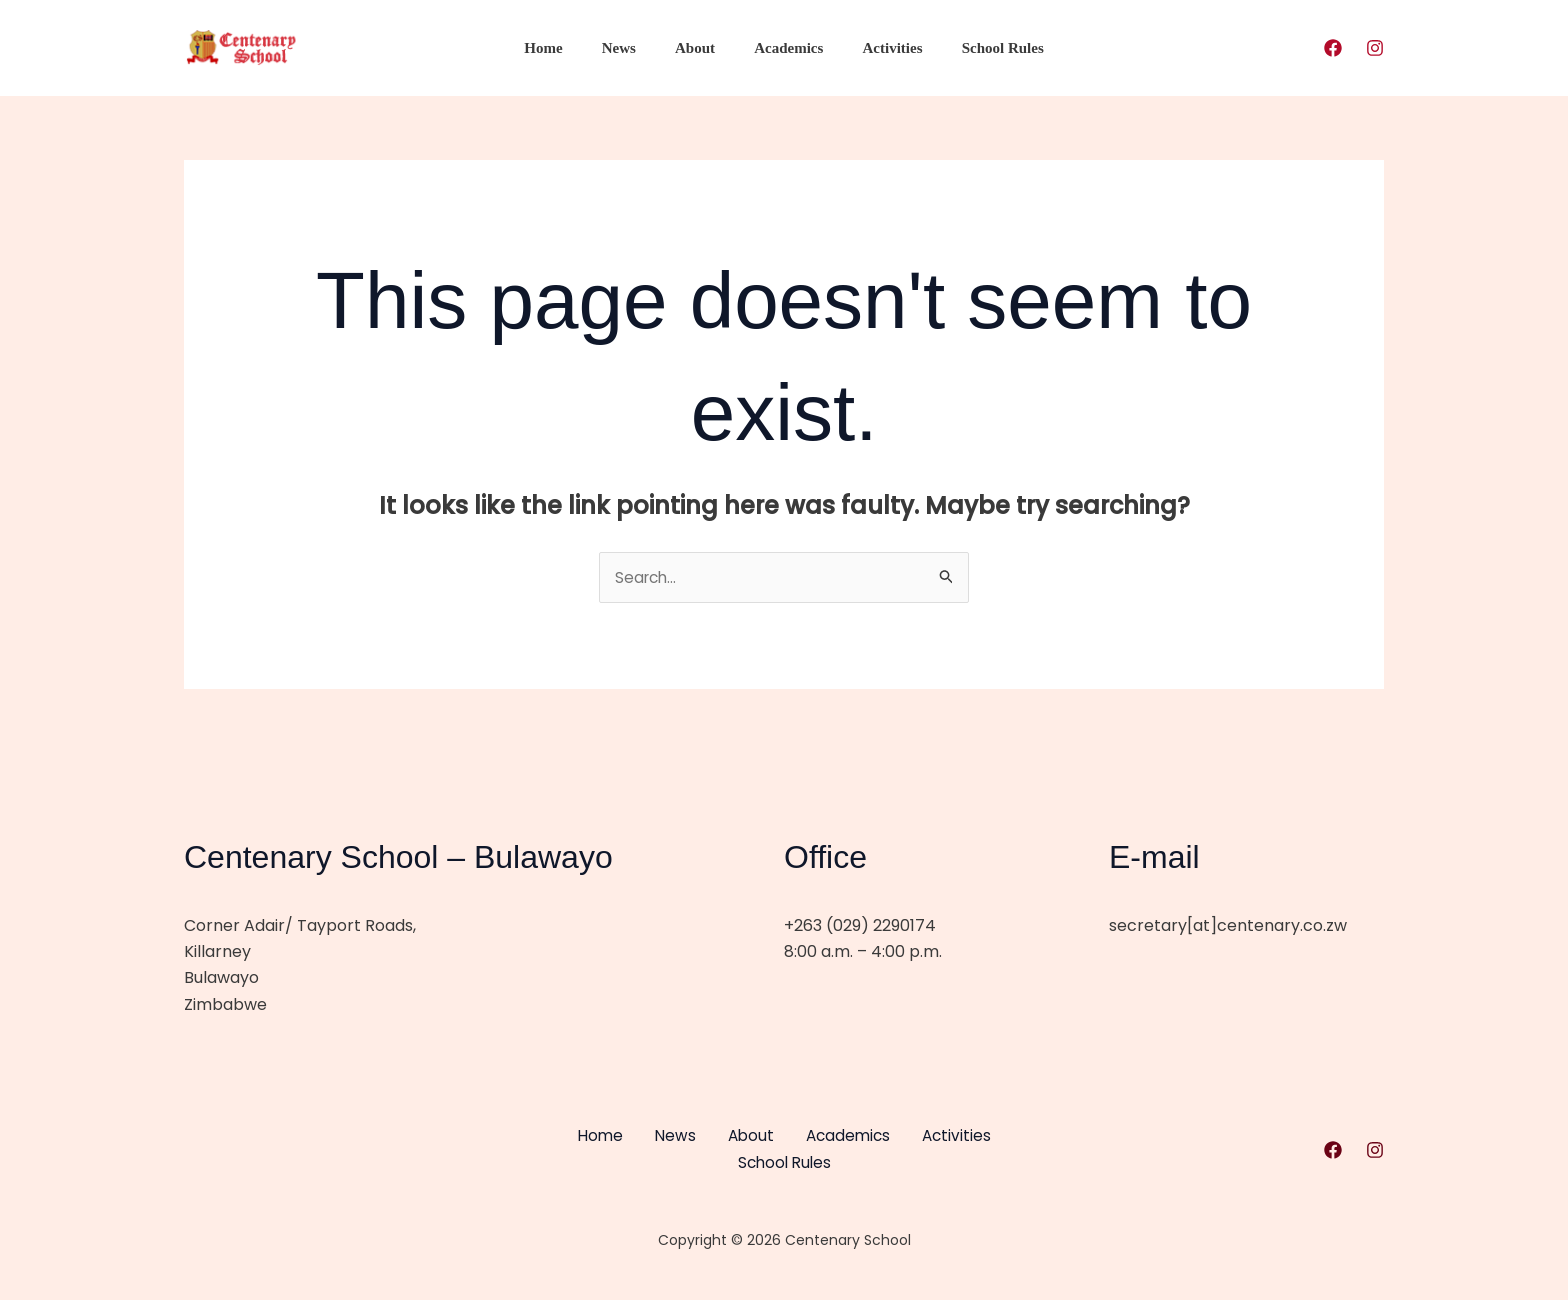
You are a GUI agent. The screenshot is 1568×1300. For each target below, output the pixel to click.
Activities (879, 48)
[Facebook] (1333, 48)
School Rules (980, 48)
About (700, 48)
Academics (784, 48)
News (632, 48)
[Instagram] (1375, 48)
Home (566, 48)
